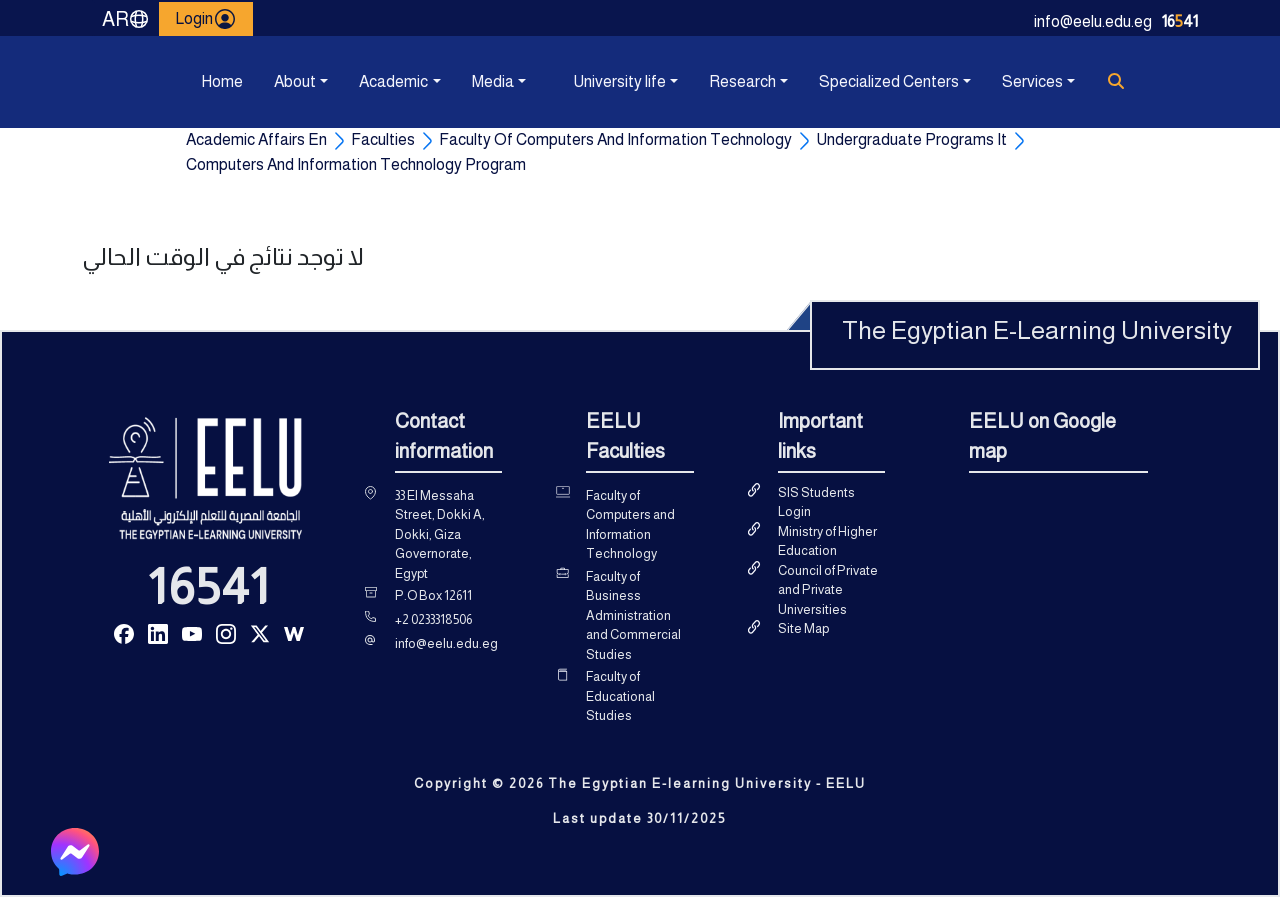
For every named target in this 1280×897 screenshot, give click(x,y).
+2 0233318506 (433, 619)
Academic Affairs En (256, 139)
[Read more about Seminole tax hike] (124, 632)
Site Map (803, 628)
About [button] (295, 81)
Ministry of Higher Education (827, 541)
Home (222, 81)
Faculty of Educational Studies (620, 696)
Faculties (383, 139)
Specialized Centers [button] (889, 81)
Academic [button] (393, 81)
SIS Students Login (816, 502)
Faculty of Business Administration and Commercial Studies (633, 615)
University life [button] (619, 81)
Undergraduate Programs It (911, 139)
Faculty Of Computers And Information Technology (615, 139)
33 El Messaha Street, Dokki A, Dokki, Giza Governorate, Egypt (440, 534)
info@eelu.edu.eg (1093, 21)
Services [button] (1032, 81)
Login (206, 19)
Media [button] (493, 81)
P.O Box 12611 (433, 595)
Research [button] (742, 81)
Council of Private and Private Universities (828, 590)
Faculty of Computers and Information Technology (630, 525)
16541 (209, 587)
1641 (1180, 21)
